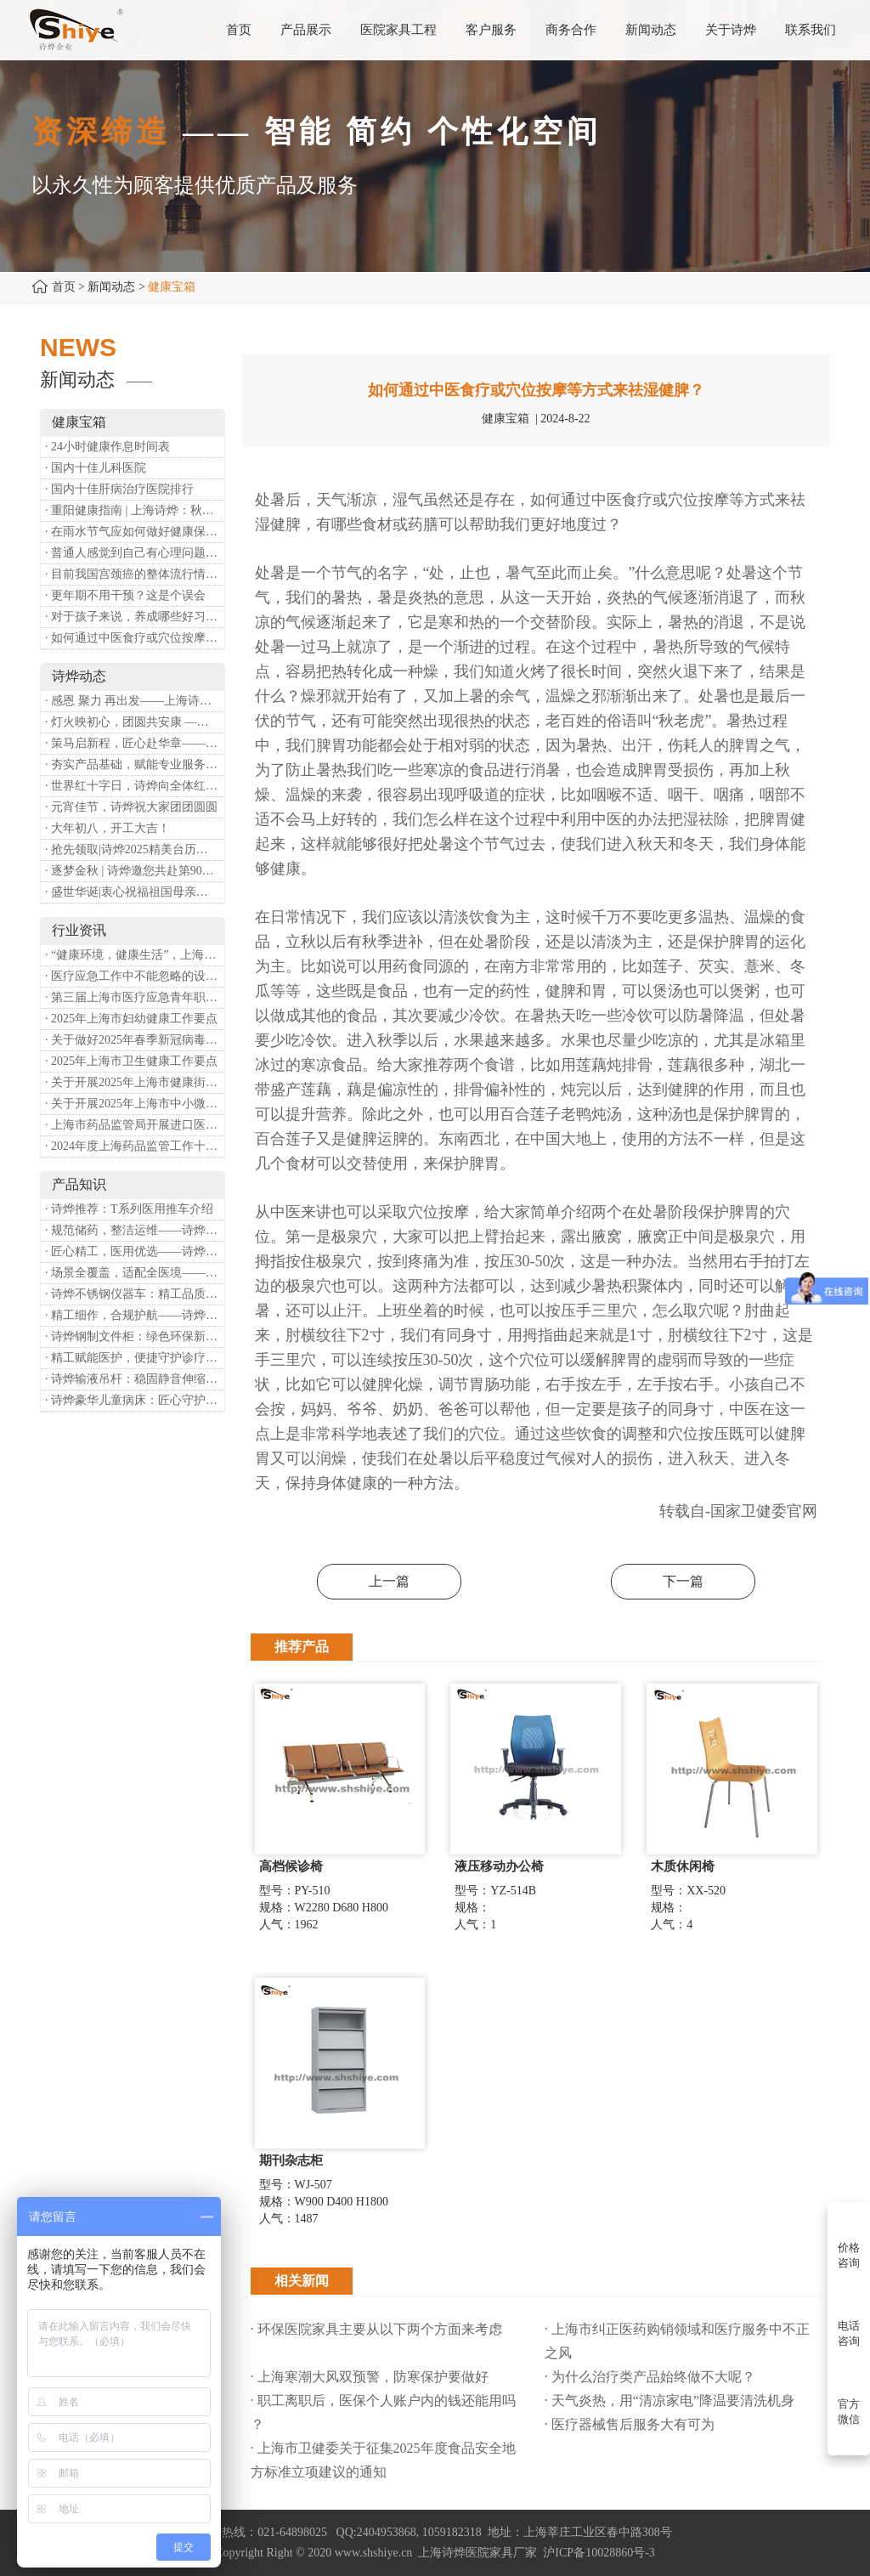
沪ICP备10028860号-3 (598, 2552)
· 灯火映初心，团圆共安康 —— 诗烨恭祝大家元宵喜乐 (134, 722)
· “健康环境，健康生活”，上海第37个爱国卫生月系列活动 (134, 954)
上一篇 (389, 1581)
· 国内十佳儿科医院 (95, 467)
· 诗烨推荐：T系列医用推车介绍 (129, 1209)
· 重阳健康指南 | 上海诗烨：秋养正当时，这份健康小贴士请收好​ (134, 510)
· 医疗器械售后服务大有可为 (630, 2424)
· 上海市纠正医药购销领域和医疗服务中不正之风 (677, 2341)
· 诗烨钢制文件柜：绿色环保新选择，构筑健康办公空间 (134, 1336)
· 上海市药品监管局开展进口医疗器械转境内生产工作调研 (134, 1124)
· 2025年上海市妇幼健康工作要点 (131, 1018)
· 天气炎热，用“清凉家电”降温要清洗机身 (669, 2400)
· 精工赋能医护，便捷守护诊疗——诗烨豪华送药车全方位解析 (134, 1357)
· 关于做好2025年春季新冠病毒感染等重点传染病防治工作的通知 (134, 1039)
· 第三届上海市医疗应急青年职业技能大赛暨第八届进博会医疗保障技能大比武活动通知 (134, 997)
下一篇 (683, 1581)
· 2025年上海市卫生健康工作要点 (131, 1061)
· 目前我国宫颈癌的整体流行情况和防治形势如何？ (134, 574)
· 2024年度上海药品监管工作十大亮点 (134, 1146)
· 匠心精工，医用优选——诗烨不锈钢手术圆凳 (134, 1251)
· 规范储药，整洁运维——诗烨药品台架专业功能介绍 (134, 1230)
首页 (64, 286)
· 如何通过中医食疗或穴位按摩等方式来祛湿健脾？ (134, 637)
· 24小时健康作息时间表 (107, 446)
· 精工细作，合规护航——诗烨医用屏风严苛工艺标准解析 (134, 1315)
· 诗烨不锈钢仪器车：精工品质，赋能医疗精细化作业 (134, 1294)
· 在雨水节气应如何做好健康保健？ (134, 531)
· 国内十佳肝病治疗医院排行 (119, 489)
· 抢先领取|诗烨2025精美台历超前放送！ (134, 849)
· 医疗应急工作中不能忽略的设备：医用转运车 (134, 976)
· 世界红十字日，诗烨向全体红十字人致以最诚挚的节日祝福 (134, 785)
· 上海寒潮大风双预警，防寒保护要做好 (370, 2376)
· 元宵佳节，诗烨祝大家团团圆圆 (131, 807)
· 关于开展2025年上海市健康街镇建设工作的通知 (134, 1082)
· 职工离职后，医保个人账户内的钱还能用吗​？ (383, 2412)
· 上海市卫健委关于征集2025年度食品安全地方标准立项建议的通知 (383, 2460)
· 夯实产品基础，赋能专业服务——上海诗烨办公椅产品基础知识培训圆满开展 (134, 764)
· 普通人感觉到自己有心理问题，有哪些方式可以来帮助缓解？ (134, 552)
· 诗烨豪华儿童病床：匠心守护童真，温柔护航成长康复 (134, 1400)
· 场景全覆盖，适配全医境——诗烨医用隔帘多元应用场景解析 (134, 1272)
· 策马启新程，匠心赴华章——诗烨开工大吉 (134, 743)
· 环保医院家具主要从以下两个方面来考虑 (376, 2329)
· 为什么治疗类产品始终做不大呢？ (650, 2376)
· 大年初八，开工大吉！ (107, 828)
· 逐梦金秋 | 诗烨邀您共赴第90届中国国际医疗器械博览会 (134, 870)
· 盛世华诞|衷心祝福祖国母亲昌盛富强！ (134, 892)
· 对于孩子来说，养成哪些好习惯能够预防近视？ (134, 616)
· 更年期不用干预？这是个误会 (125, 595)
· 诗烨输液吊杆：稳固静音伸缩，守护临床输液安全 (134, 1379)
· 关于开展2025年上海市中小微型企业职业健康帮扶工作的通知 (134, 1103)
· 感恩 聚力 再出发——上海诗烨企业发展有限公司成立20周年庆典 (134, 700)
